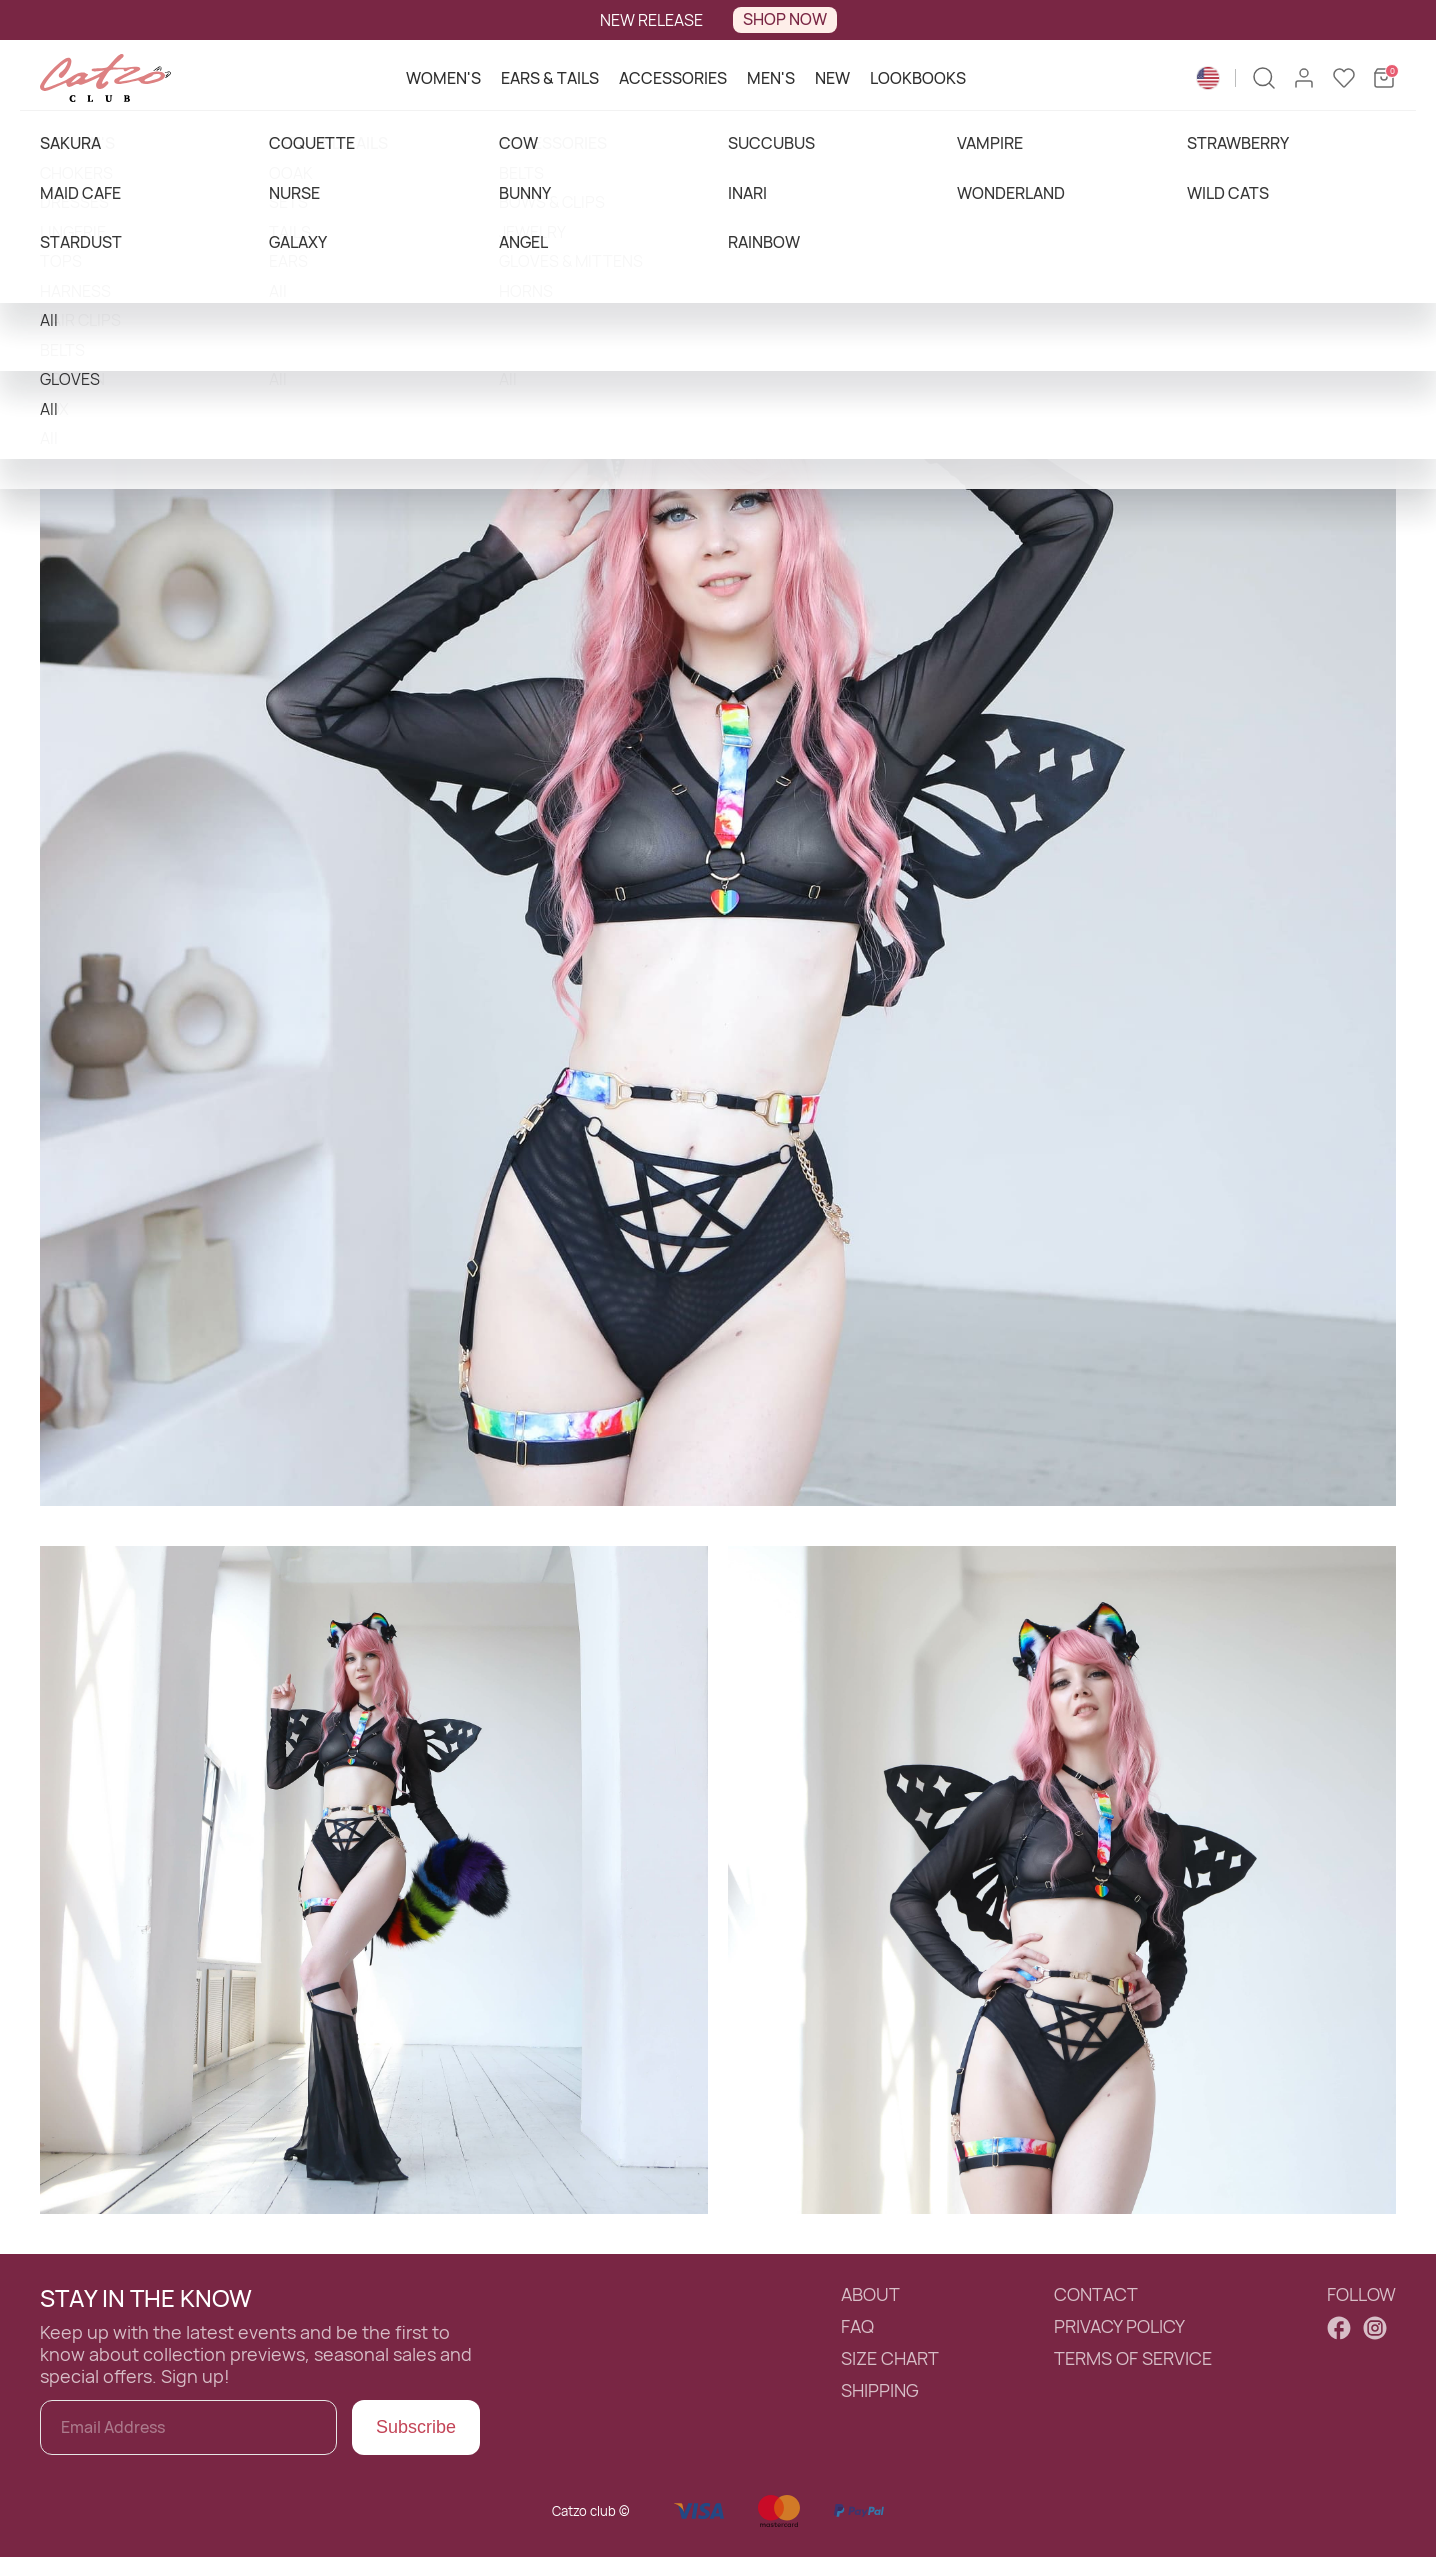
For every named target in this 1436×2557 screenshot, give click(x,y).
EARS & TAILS (550, 78)
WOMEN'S (443, 78)
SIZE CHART (890, 2359)
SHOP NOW (785, 19)
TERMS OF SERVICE (1133, 2359)
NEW (832, 78)
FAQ (857, 2327)
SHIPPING (880, 2391)
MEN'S (771, 78)
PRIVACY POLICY (1119, 2327)
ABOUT (870, 2295)
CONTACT (1096, 2295)
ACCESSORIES (673, 78)
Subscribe (416, 2427)
